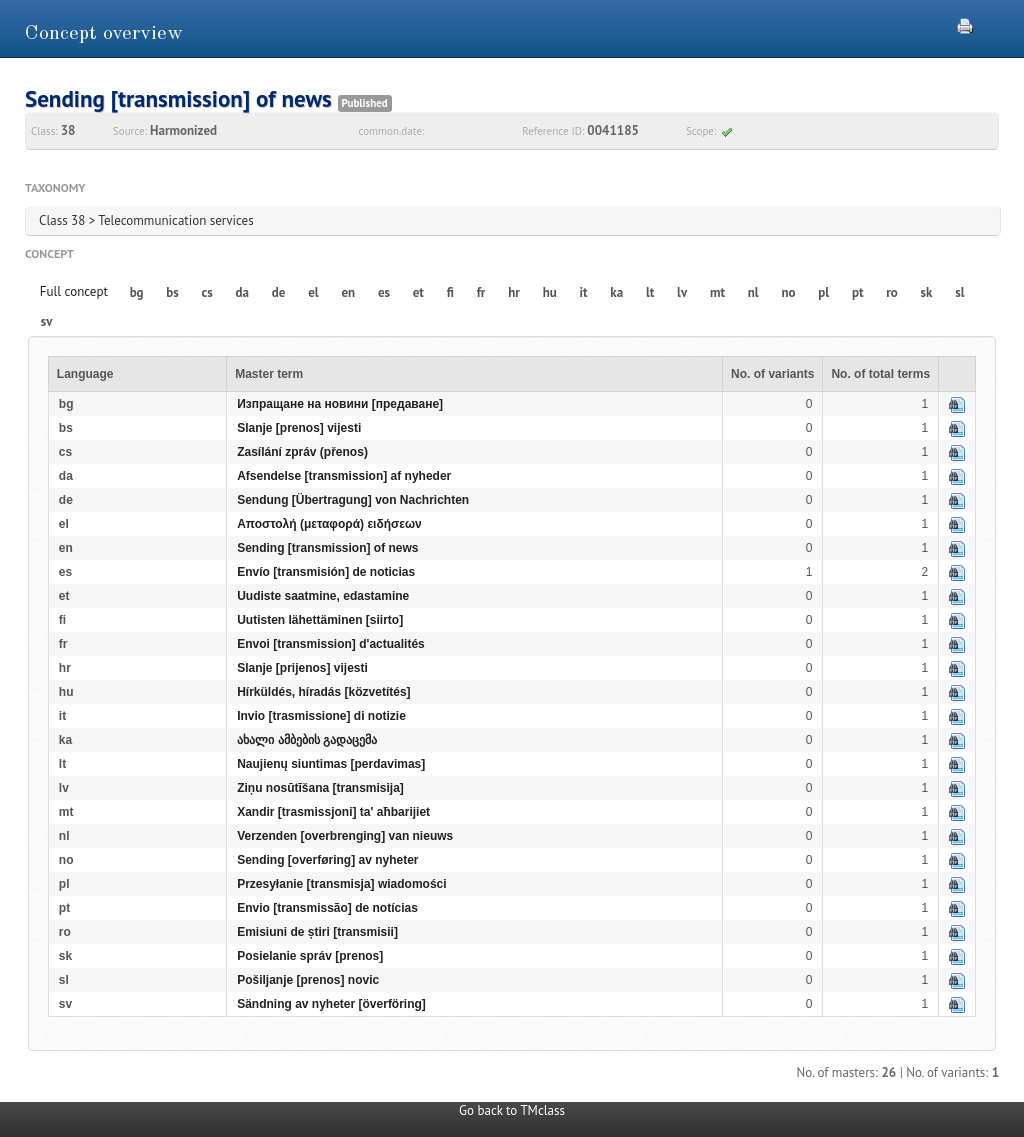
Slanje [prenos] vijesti (299, 428)
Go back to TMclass (512, 1110)
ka (616, 292)
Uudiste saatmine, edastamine (323, 596)
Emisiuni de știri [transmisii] (317, 932)
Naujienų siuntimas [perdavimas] (331, 764)
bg (137, 292)
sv (47, 321)
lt (650, 292)
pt (858, 292)
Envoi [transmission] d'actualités (331, 644)
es (384, 292)
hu (550, 292)
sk (927, 292)
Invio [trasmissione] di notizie (321, 716)
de (279, 292)
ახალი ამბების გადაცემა (307, 740)
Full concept (74, 291)
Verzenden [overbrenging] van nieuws (345, 836)
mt (717, 292)
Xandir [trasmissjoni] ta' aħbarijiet (333, 812)
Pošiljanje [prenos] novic (308, 980)
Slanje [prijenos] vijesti (302, 668)
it (584, 292)
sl (959, 292)
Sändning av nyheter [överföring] (331, 1004)
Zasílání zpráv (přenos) (302, 452)
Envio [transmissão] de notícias (327, 908)
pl (823, 292)
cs (207, 292)
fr (481, 292)
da (242, 292)
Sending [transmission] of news (327, 548)
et (418, 292)
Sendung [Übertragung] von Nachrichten (353, 500)
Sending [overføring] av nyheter (327, 860)
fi (450, 292)
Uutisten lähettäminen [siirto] (320, 620)
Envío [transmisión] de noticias (326, 572)
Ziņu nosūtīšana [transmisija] (320, 788)
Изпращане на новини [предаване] (340, 404)
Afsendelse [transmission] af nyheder (344, 476)
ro (892, 292)
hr (514, 292)
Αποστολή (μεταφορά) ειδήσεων (329, 524)
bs (172, 292)
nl (753, 292)
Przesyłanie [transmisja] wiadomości (341, 884)
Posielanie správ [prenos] (310, 956)
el (313, 292)
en (348, 292)
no (788, 292)
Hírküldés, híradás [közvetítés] (323, 692)
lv (682, 292)
